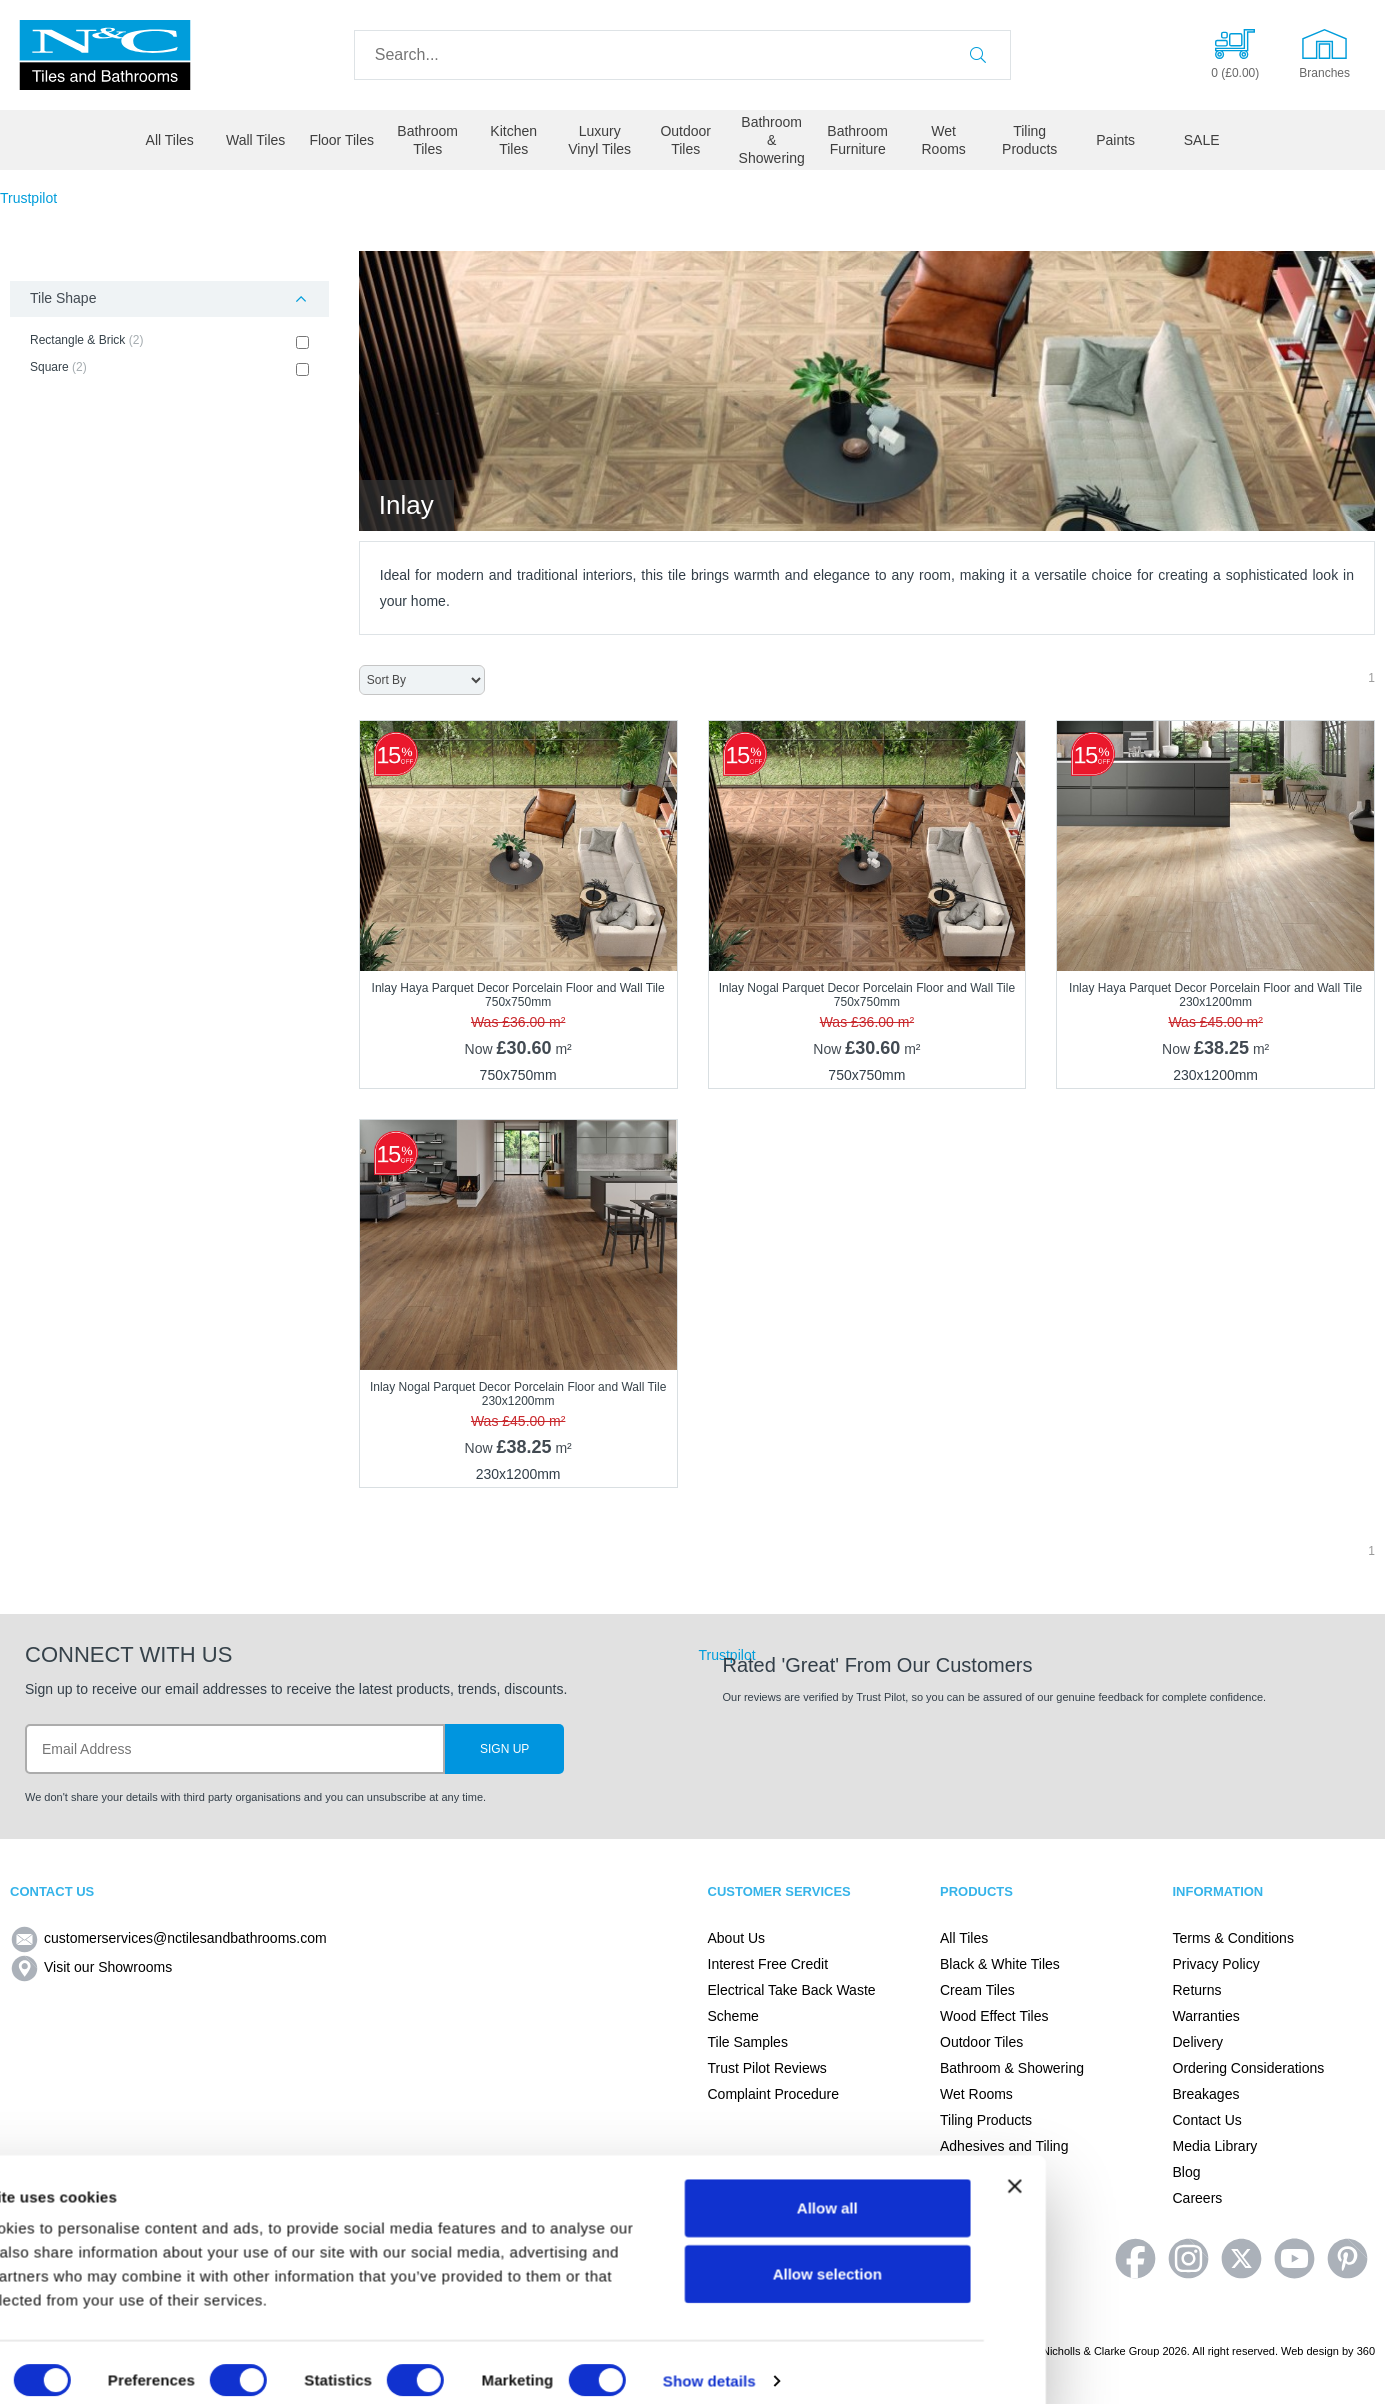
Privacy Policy (1216, 1964)
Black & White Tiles (1000, 1964)
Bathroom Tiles (427, 140)
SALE (1202, 140)
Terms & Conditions (1233, 1938)
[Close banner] (1354, 2170)
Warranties (1206, 2016)
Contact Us (1207, 2120)
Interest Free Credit (768, 1964)
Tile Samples (748, 2042)
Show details (1049, 2364)
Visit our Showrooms (91, 1967)
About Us (737, 1938)
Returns (1197, 1990)
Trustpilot (28, 198)
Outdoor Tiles (685, 140)
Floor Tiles (341, 140)
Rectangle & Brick (169, 341)
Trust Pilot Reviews (767, 2068)
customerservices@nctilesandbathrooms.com (168, 1938)
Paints (1115, 140)
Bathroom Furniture (857, 140)
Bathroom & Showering (772, 140)
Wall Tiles (255, 140)
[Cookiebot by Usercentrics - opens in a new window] (129, 2365)
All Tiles (170, 140)
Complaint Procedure (774, 2094)
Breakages (1206, 2094)
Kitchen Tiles (513, 140)
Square (169, 368)
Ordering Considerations (1249, 2068)
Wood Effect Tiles (994, 2016)
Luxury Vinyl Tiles (599, 140)
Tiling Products (1029, 140)
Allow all (1167, 2191)
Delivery (1198, 2042)
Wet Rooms (943, 140)
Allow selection (1166, 2257)
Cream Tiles (977, 1990)
